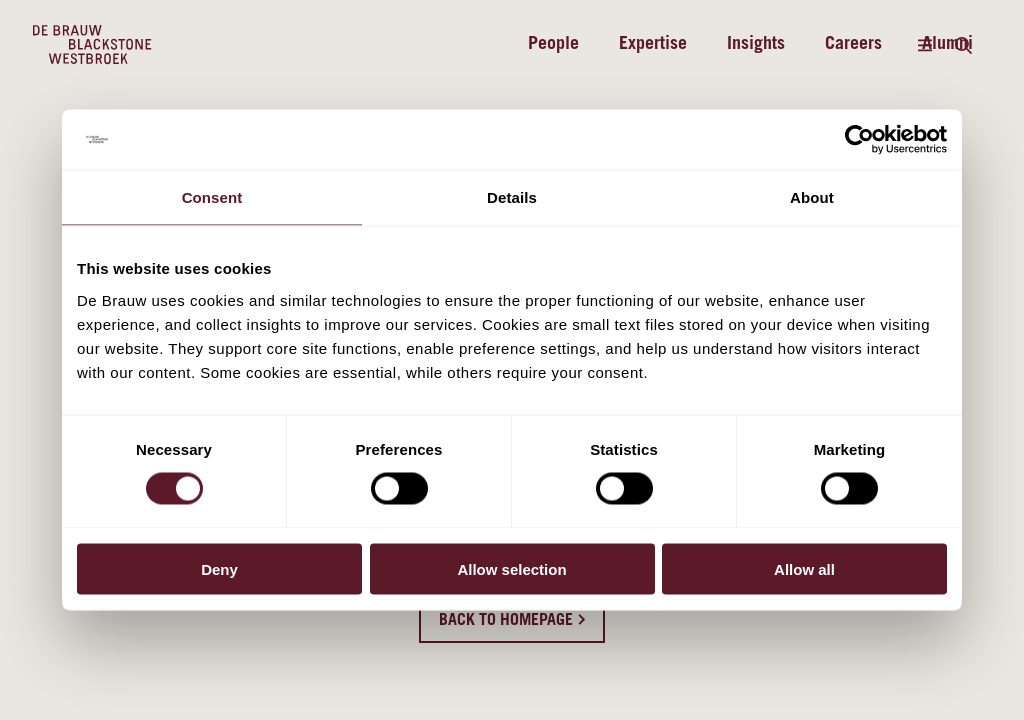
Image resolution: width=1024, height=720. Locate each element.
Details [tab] (512, 197)
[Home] (92, 45)
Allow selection (511, 568)
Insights (756, 45)
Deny (219, 568)
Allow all (804, 568)
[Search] (963, 45)
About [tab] (812, 197)
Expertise (653, 45)
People (553, 45)
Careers (853, 45)
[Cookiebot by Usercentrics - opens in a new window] (859, 140)
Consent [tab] (212, 197)
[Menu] (924, 45)
